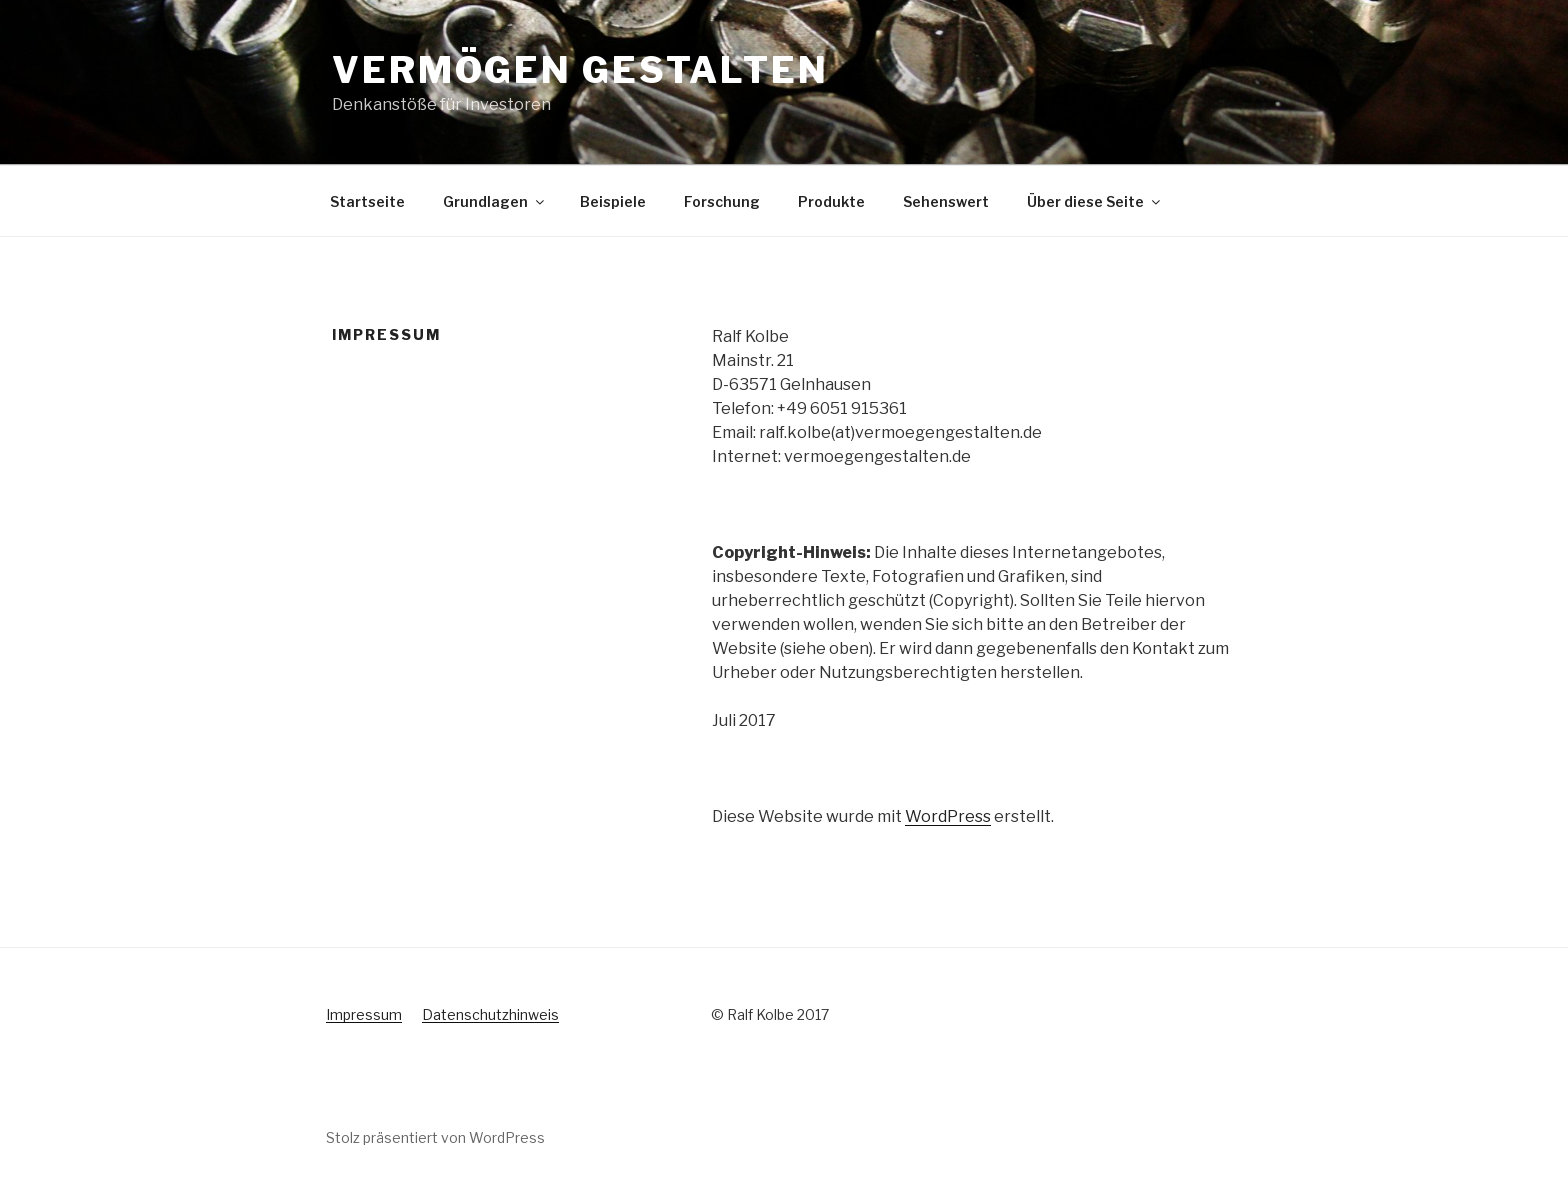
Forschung (722, 201)
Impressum (364, 1014)
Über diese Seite (1095, 201)
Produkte (831, 201)
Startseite (367, 201)
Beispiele (613, 201)
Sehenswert (946, 201)
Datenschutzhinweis (490, 1014)
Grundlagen (495, 201)
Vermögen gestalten (580, 70)
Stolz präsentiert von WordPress (435, 1137)
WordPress (948, 816)
